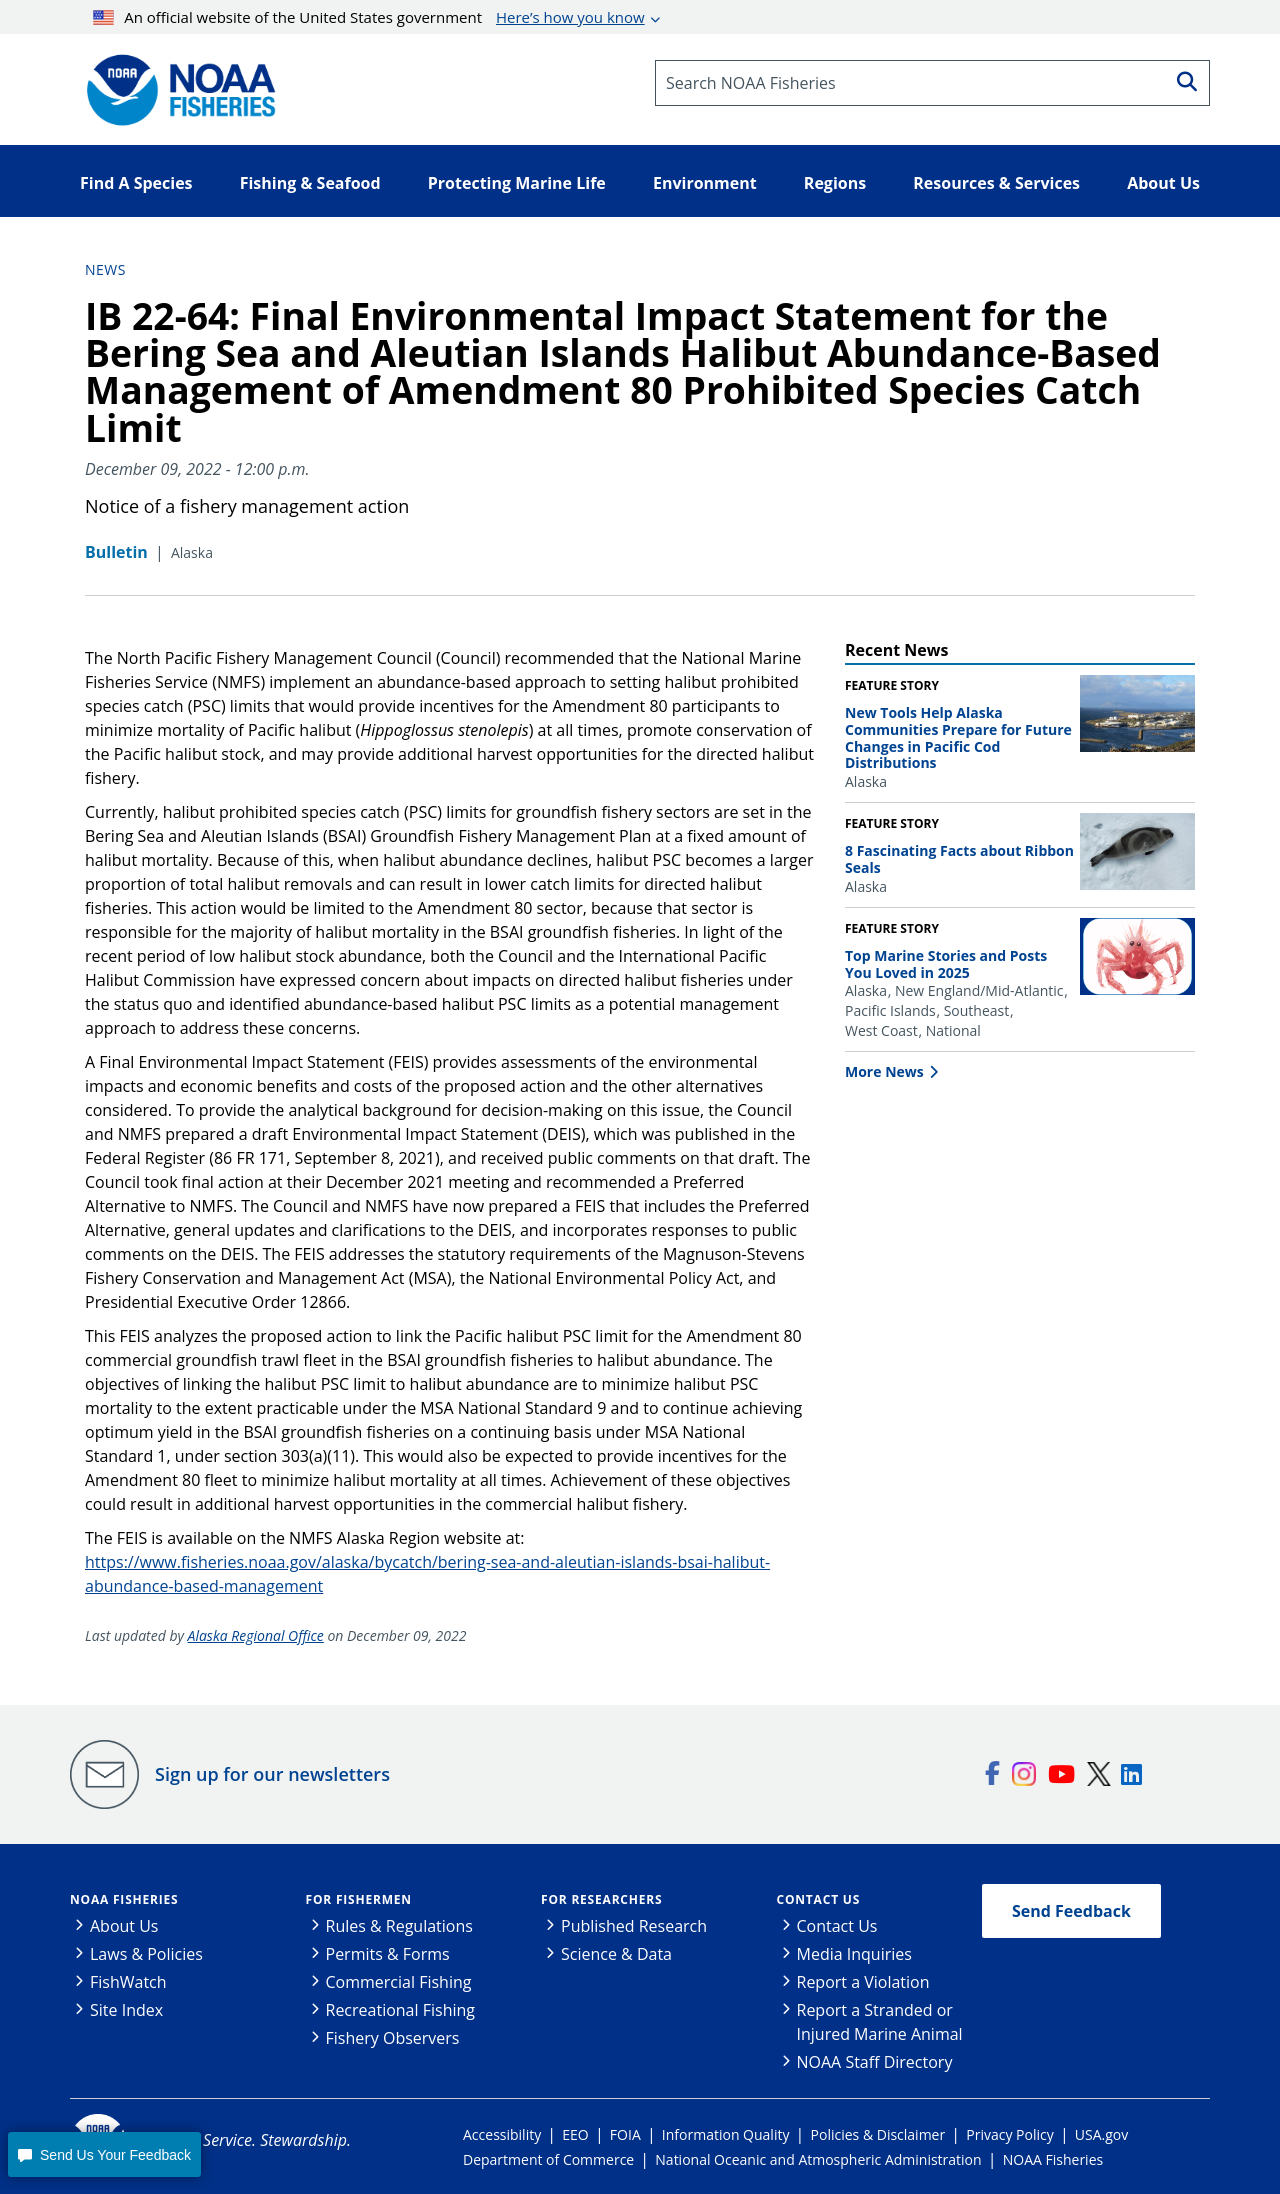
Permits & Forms (388, 1954)
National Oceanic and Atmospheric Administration (818, 2159)
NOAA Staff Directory (875, 2062)
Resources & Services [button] (996, 183)
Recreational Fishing (400, 2010)
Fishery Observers (393, 2038)
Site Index (126, 2010)
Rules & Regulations (399, 1926)
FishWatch (128, 1982)
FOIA (625, 2134)
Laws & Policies (146, 1954)
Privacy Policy (1009, 2134)
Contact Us (819, 1899)
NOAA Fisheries (124, 1899)
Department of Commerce (548, 2159)
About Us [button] (1163, 183)
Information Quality (726, 2134)
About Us (124, 1926)
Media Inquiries (854, 1954)
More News (884, 1071)
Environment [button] (705, 183)
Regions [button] (835, 183)
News (105, 269)
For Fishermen (359, 1899)
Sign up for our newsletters (272, 1774)
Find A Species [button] (136, 183)
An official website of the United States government (369, 17)
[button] (104, 2154)
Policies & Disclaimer (878, 2134)
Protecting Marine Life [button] (517, 183)
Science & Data (616, 1954)
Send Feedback (1071, 1911)
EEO (575, 2134)
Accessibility (502, 2134)
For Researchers (601, 1899)
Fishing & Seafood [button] (310, 183)
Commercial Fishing (399, 1982)
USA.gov (1101, 2134)
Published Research (634, 1926)
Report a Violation (863, 1982)
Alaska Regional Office (256, 1635)
